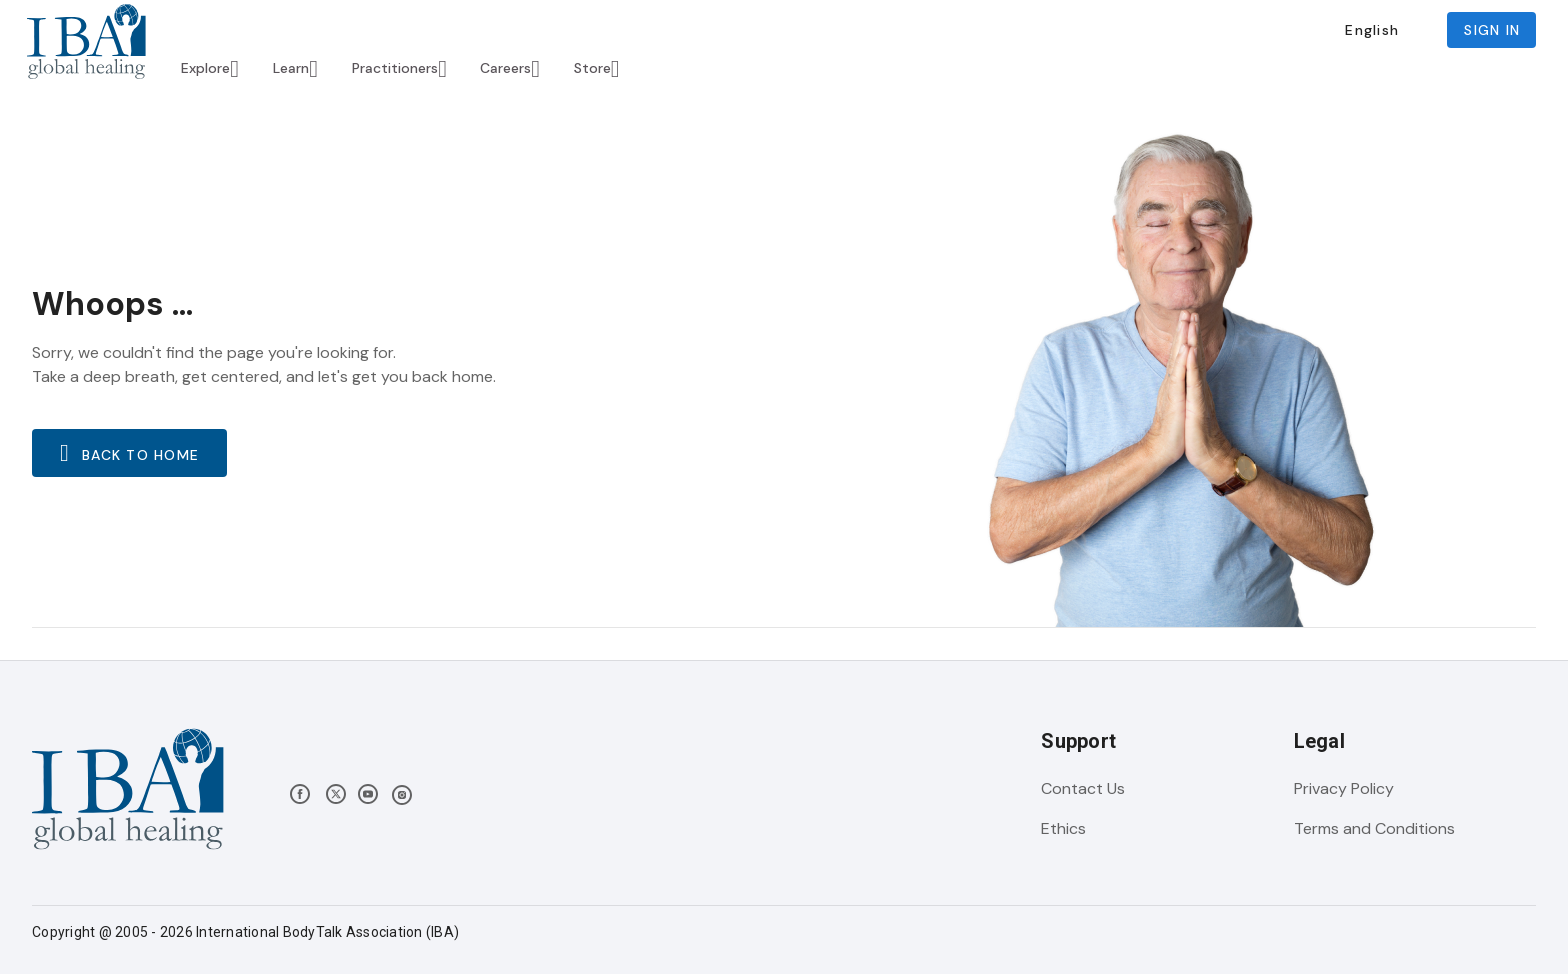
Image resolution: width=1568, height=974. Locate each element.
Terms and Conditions (1374, 828)
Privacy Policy (1344, 788)
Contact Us (1083, 788)
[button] (1371, 30)
